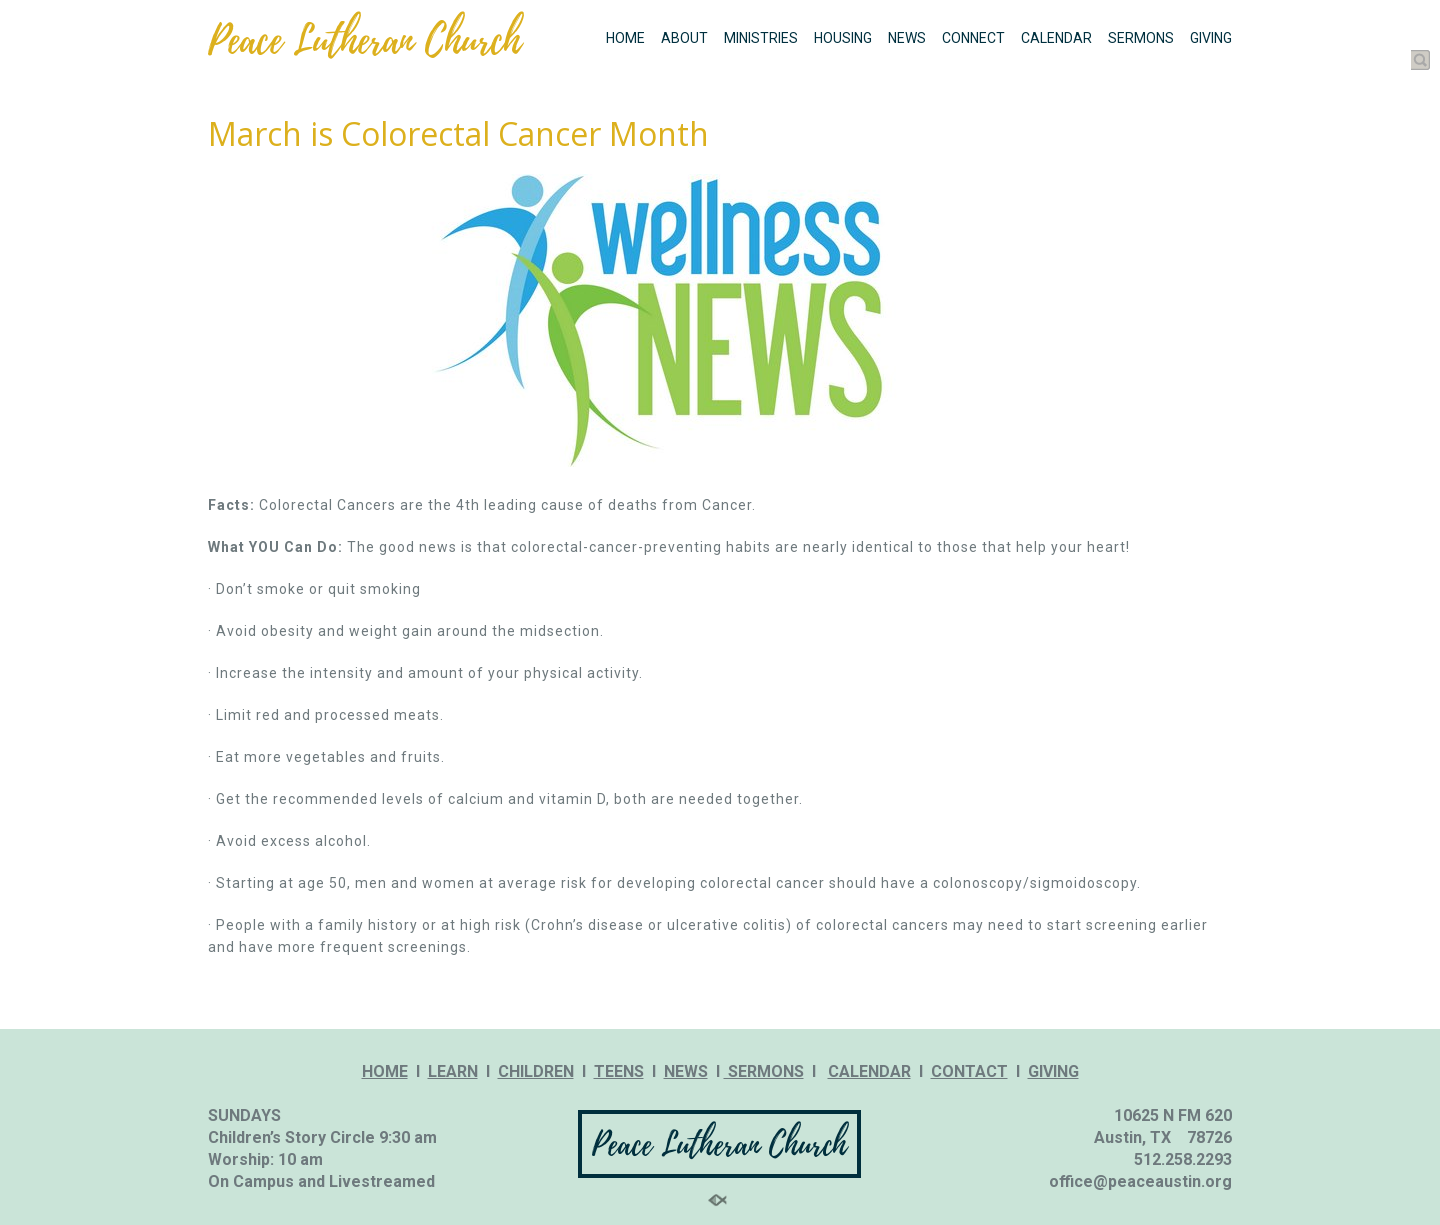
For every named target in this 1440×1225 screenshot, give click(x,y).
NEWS (907, 38)
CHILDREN (536, 1071)
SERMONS (1141, 38)
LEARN (453, 1071)
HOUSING (843, 38)
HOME (625, 38)
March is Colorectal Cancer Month (458, 133)
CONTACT (969, 1071)
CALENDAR (1056, 38)
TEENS (619, 1071)
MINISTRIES (761, 38)
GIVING (1211, 38)
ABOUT (684, 38)
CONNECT (973, 38)
